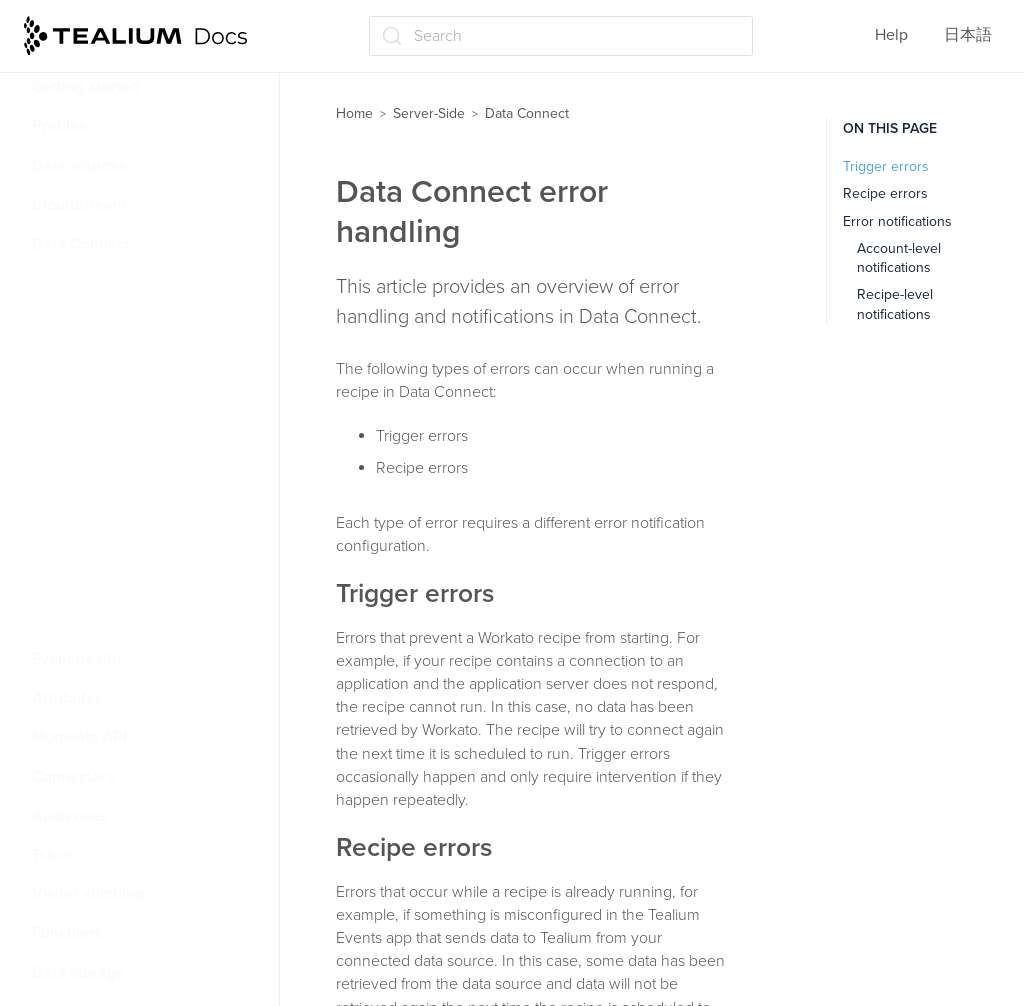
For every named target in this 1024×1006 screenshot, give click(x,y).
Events (69, 479)
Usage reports (94, 557)
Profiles (59, 126)
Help (891, 35)
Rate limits (82, 362)
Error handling (95, 401)
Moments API (79, 737)
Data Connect (81, 244)
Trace (52, 855)
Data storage (78, 973)
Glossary (75, 322)
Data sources (79, 166)
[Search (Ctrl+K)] (561, 36)
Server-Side (429, 113)
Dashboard (83, 518)
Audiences (70, 816)
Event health (76, 659)
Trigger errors (886, 166)
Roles (65, 440)
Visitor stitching (88, 894)
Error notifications (897, 221)
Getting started (85, 87)
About (67, 283)
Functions (67, 933)
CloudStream (79, 205)
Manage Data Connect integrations (122, 608)
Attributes (67, 698)
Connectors (73, 777)
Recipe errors (885, 193)
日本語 (968, 35)
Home (354, 113)
